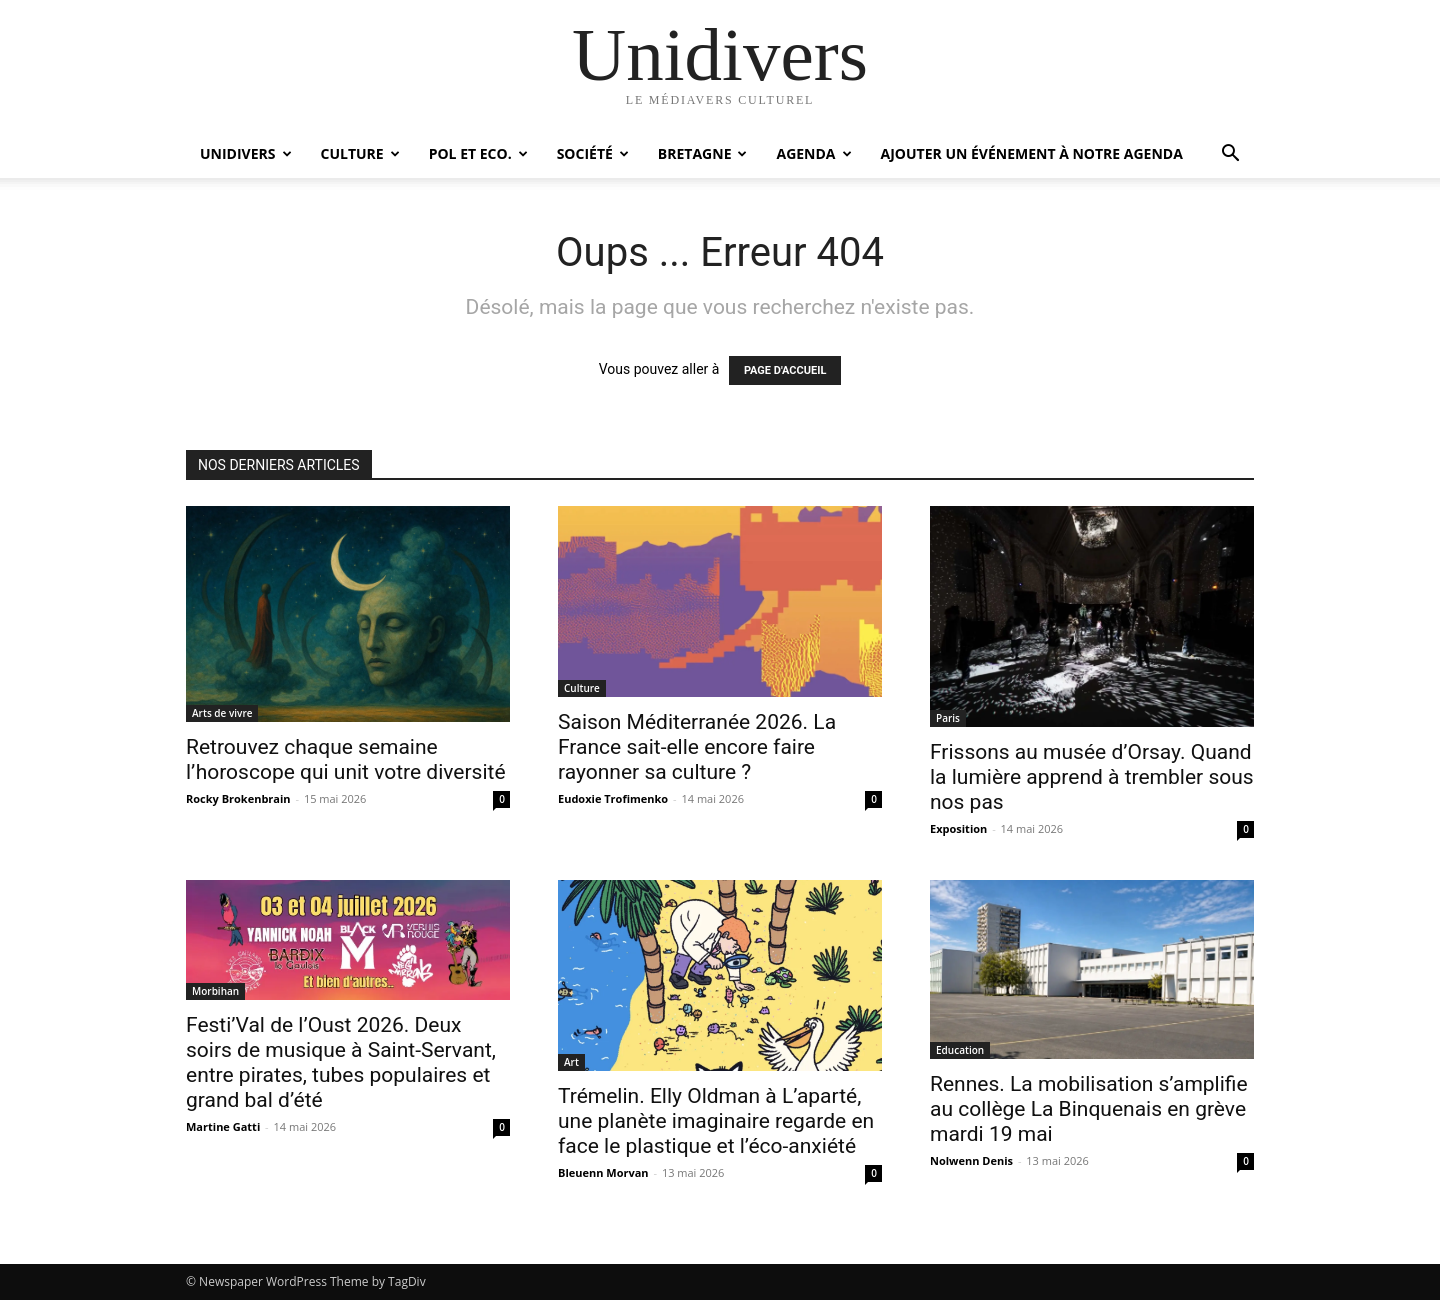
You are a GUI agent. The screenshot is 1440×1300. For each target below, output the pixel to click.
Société (593, 153)
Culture (360, 153)
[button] (1230, 155)
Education (960, 1050)
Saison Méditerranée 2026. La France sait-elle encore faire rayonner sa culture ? (697, 747)
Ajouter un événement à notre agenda (1032, 153)
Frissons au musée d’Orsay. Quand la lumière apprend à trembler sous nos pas (1092, 777)
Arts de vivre (222, 713)
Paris (948, 718)
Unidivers (246, 153)
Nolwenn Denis (971, 1160)
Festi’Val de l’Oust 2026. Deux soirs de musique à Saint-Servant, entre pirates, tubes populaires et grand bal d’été (341, 1062)
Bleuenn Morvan (603, 1172)
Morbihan (215, 991)
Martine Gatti (223, 1126)
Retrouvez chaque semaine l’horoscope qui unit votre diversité (346, 759)
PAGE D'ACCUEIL (785, 370)
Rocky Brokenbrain (238, 798)
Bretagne (703, 153)
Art (571, 1062)
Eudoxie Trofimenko (613, 798)
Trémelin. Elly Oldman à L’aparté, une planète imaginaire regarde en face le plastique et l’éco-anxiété (716, 1121)
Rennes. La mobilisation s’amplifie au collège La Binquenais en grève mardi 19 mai (1089, 1109)
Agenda (813, 153)
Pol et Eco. (478, 153)
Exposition (958, 828)
